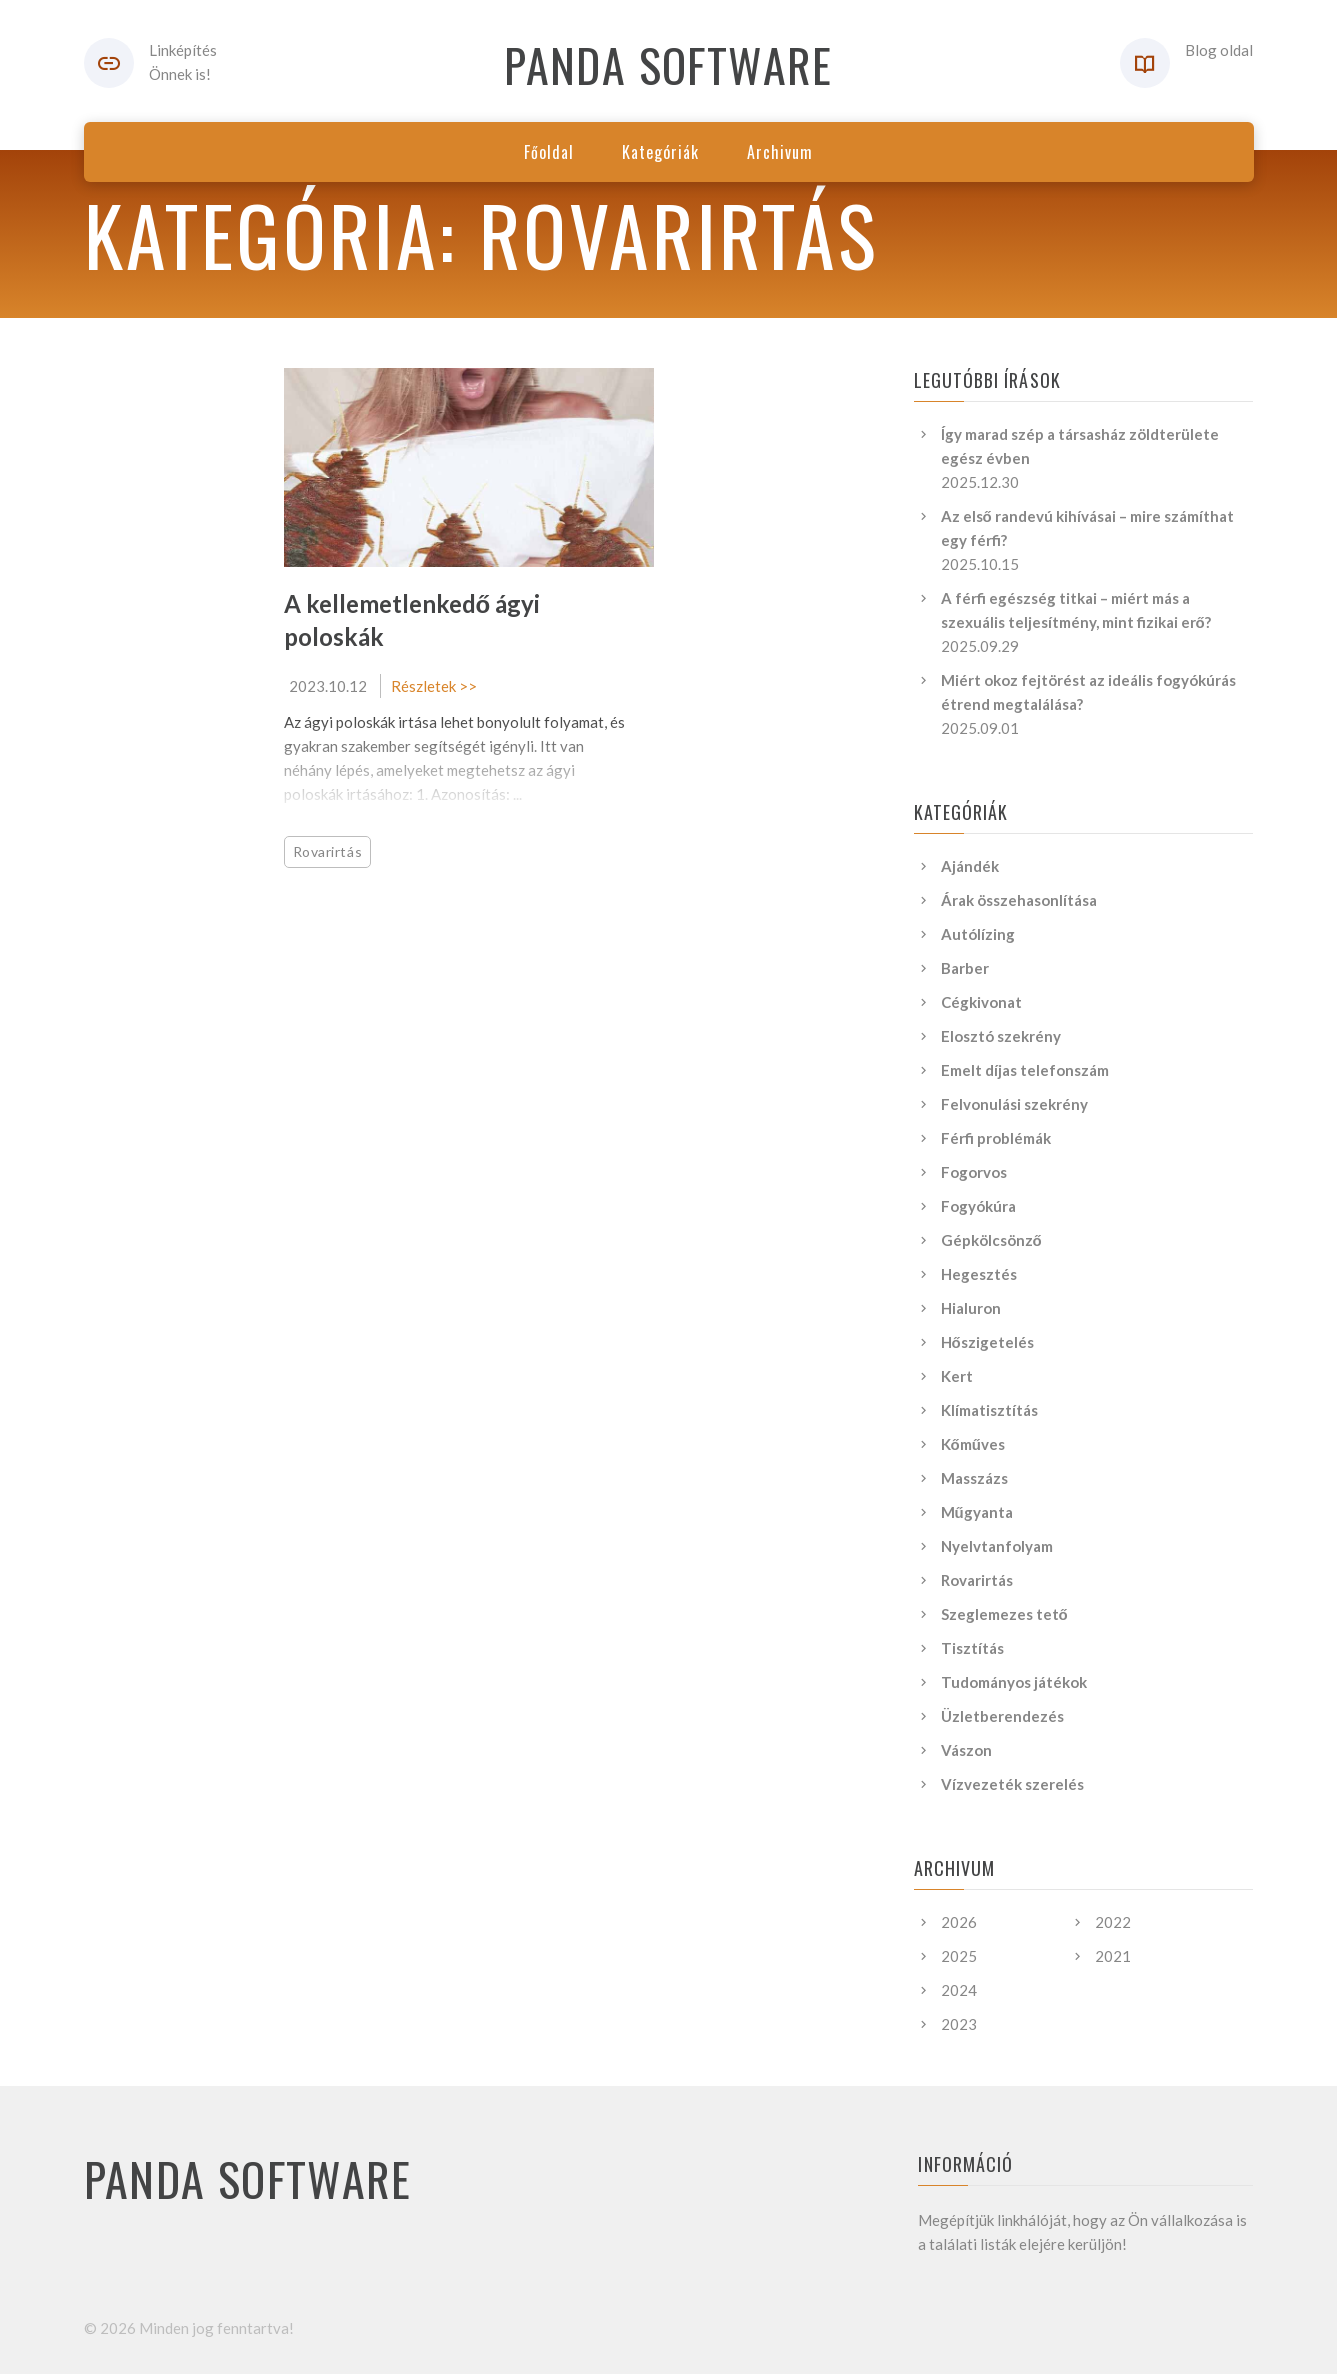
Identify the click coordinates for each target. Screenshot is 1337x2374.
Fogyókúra (978, 1206)
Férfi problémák (996, 1138)
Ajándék (970, 866)
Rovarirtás (328, 851)
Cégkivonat (981, 1002)
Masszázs (974, 1478)
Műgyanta (977, 1512)
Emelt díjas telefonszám (1025, 1070)
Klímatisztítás (989, 1410)
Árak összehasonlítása (1019, 900)
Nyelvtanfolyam (997, 1546)
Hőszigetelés (987, 1342)
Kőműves (973, 1444)
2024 (959, 1990)
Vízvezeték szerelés (1012, 1784)
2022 (1113, 1922)
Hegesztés (979, 1274)
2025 (959, 1956)
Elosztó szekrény (1001, 1036)
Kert (957, 1376)
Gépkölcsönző (991, 1240)
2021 (1113, 1956)
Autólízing (978, 934)
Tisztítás (972, 1648)
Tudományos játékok (1014, 1682)
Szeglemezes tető (1004, 1614)
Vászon (966, 1750)
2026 (959, 1922)
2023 (959, 2024)
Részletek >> (434, 686)
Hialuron (971, 1308)
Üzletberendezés (1002, 1716)
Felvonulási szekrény (1014, 1104)
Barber (965, 968)
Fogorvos (974, 1172)
